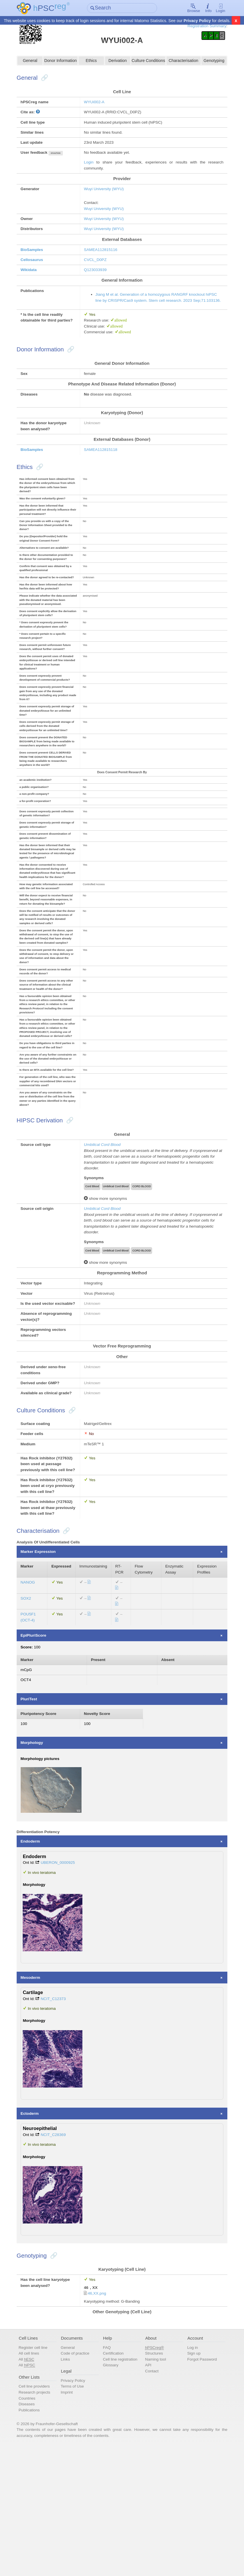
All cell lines (33, 2479)
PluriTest (33, 1820)
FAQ (108, 2473)
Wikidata (32, 277)
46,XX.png (99, 2418)
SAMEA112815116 (103, 256)
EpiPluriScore (37, 1755)
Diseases (30, 2532)
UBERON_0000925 (63, 1986)
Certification (114, 2479)
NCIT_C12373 (58, 2122)
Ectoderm (33, 2236)
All (30, 2486)
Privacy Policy (197, 21)
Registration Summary (202, 26)
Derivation (118, 62)
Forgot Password (200, 2486)
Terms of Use (75, 2513)
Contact (151, 2498)
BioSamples (36, 256)
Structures (153, 2479)
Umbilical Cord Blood (104, 1218)
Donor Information (63, 62)
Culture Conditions (147, 62)
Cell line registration (121, 2486)
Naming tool (155, 2486)
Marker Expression (42, 1668)
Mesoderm (34, 2100)
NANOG (31, 1700)
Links (68, 2486)
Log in (190, 2473)
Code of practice (78, 2479)
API (147, 2492)
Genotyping (210, 62)
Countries (31, 2526)
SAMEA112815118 (103, 469)
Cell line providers (38, 2513)
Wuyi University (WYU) (106, 194)
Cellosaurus (36, 267)
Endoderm (34, 1964)
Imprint (69, 2520)
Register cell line (37, 2473)
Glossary (112, 2492)
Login (217, 8)
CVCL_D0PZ (97, 267)
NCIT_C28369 (58, 2258)
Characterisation (181, 62)
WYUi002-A (96, 104)
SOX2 (29, 1716)
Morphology (36, 1866)
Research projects (38, 2520)
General (33, 62)
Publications (33, 2538)
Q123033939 (97, 277)
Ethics (92, 62)
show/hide (61, 157)
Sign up (192, 2479)
